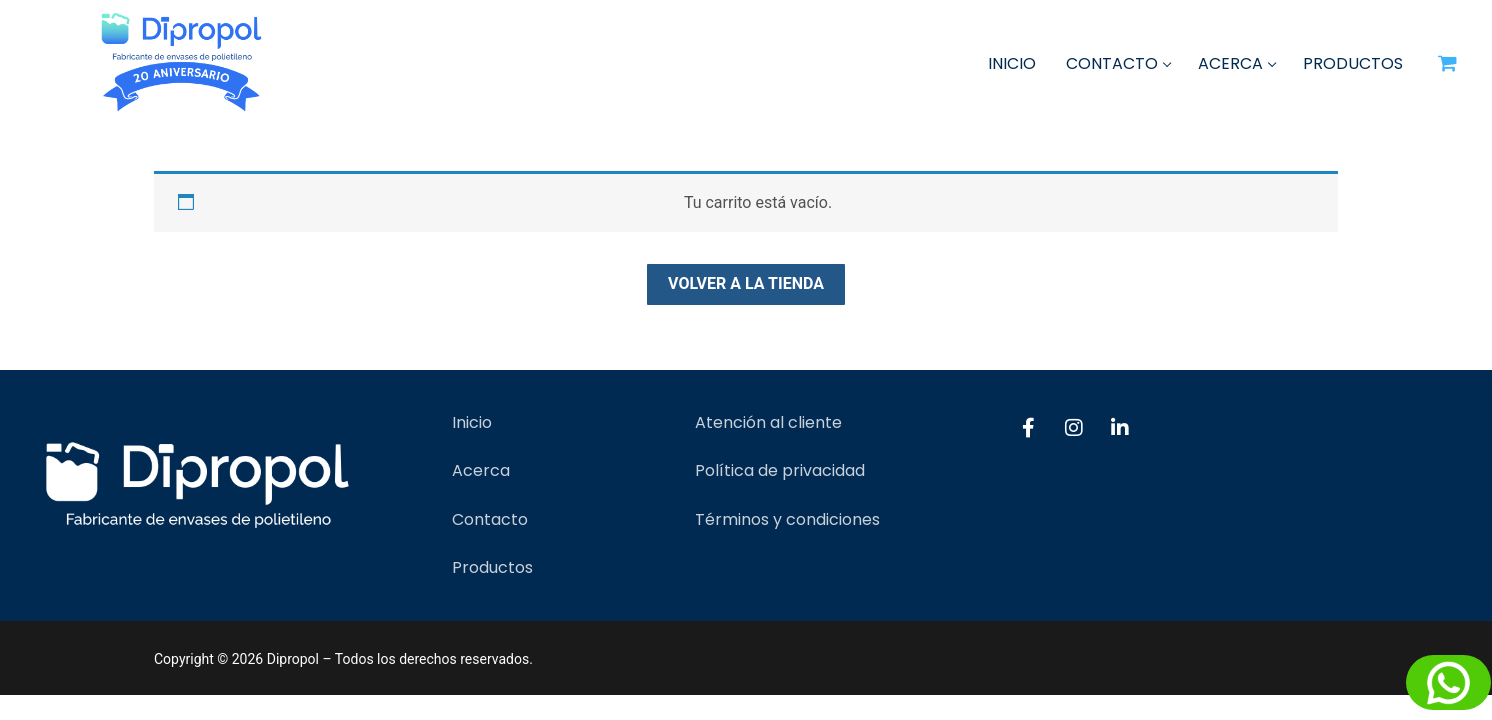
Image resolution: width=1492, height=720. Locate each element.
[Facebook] (1028, 428)
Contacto (490, 519)
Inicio (472, 422)
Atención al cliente (768, 422)
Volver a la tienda (746, 283)
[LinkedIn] (1120, 428)
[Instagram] (1074, 428)
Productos (492, 567)
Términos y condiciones (787, 519)
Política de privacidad (780, 470)
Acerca (481, 470)
